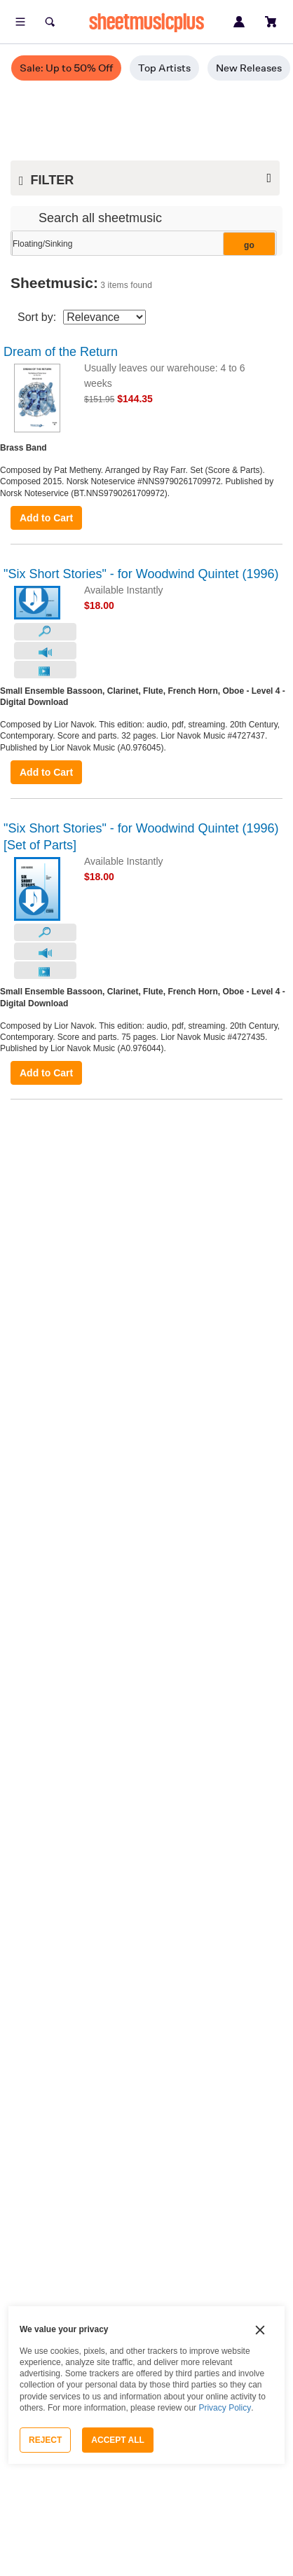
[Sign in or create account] (239, 22)
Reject (45, 2440)
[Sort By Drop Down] (104, 317)
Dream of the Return (61, 352)
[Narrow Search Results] (142, 244)
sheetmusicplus (146, 22)
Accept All (117, 2440)
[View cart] (271, 22)
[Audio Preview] (45, 650)
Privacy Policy (224, 2408)
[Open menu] (20, 21)
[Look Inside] (45, 631)
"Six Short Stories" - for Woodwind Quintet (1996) (141, 574)
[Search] (49, 21)
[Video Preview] (45, 669)
